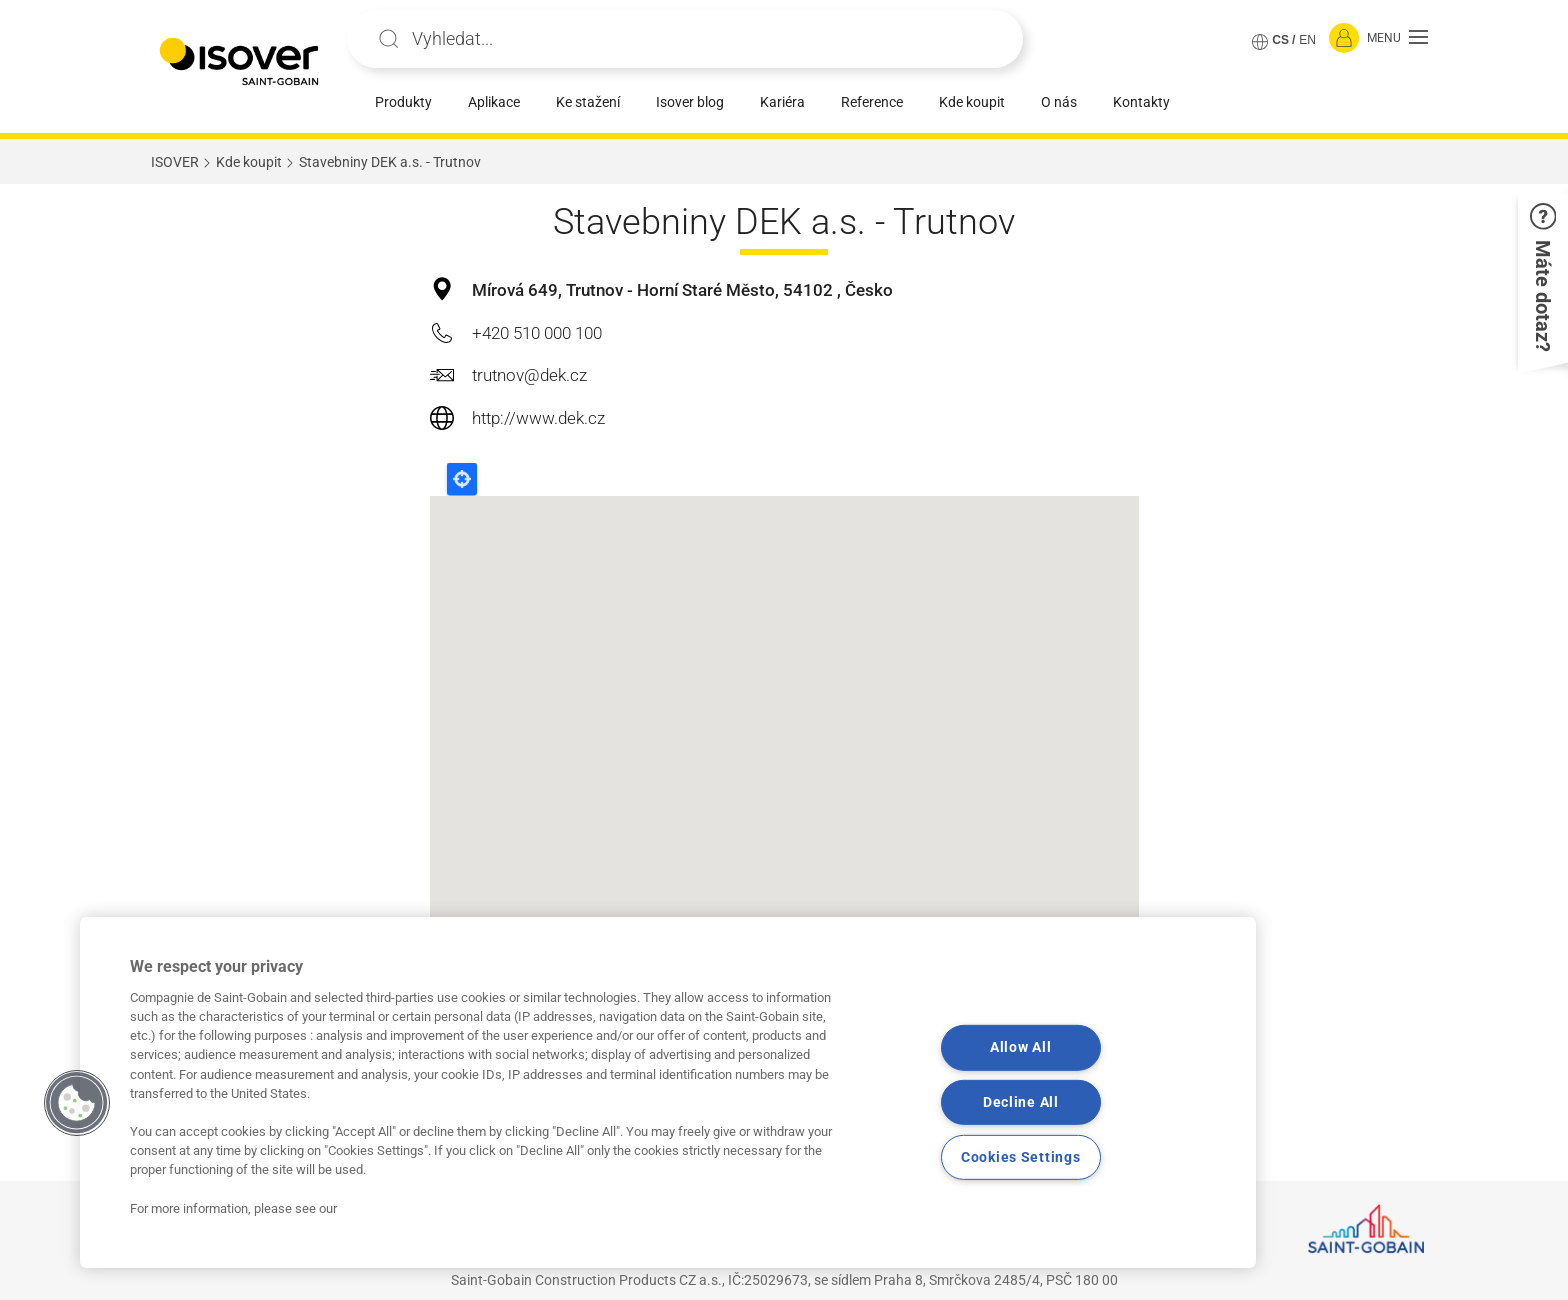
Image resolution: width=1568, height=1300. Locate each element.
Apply (389, 39)
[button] (1397, 39)
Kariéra (782, 102)
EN (1307, 40)
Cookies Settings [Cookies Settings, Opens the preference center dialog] (1021, 1157)
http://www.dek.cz (538, 418)
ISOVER (175, 162)
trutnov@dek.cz (529, 375)
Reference (872, 102)
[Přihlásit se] (1344, 39)
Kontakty (1141, 102)
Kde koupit (972, 102)
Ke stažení (588, 102)
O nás (1059, 102)
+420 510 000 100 (537, 333)
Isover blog (690, 102)
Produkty (403, 102)
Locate (462, 479)
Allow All (1020, 1047)
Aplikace (494, 102)
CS (1280, 40)
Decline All (1021, 1102)
